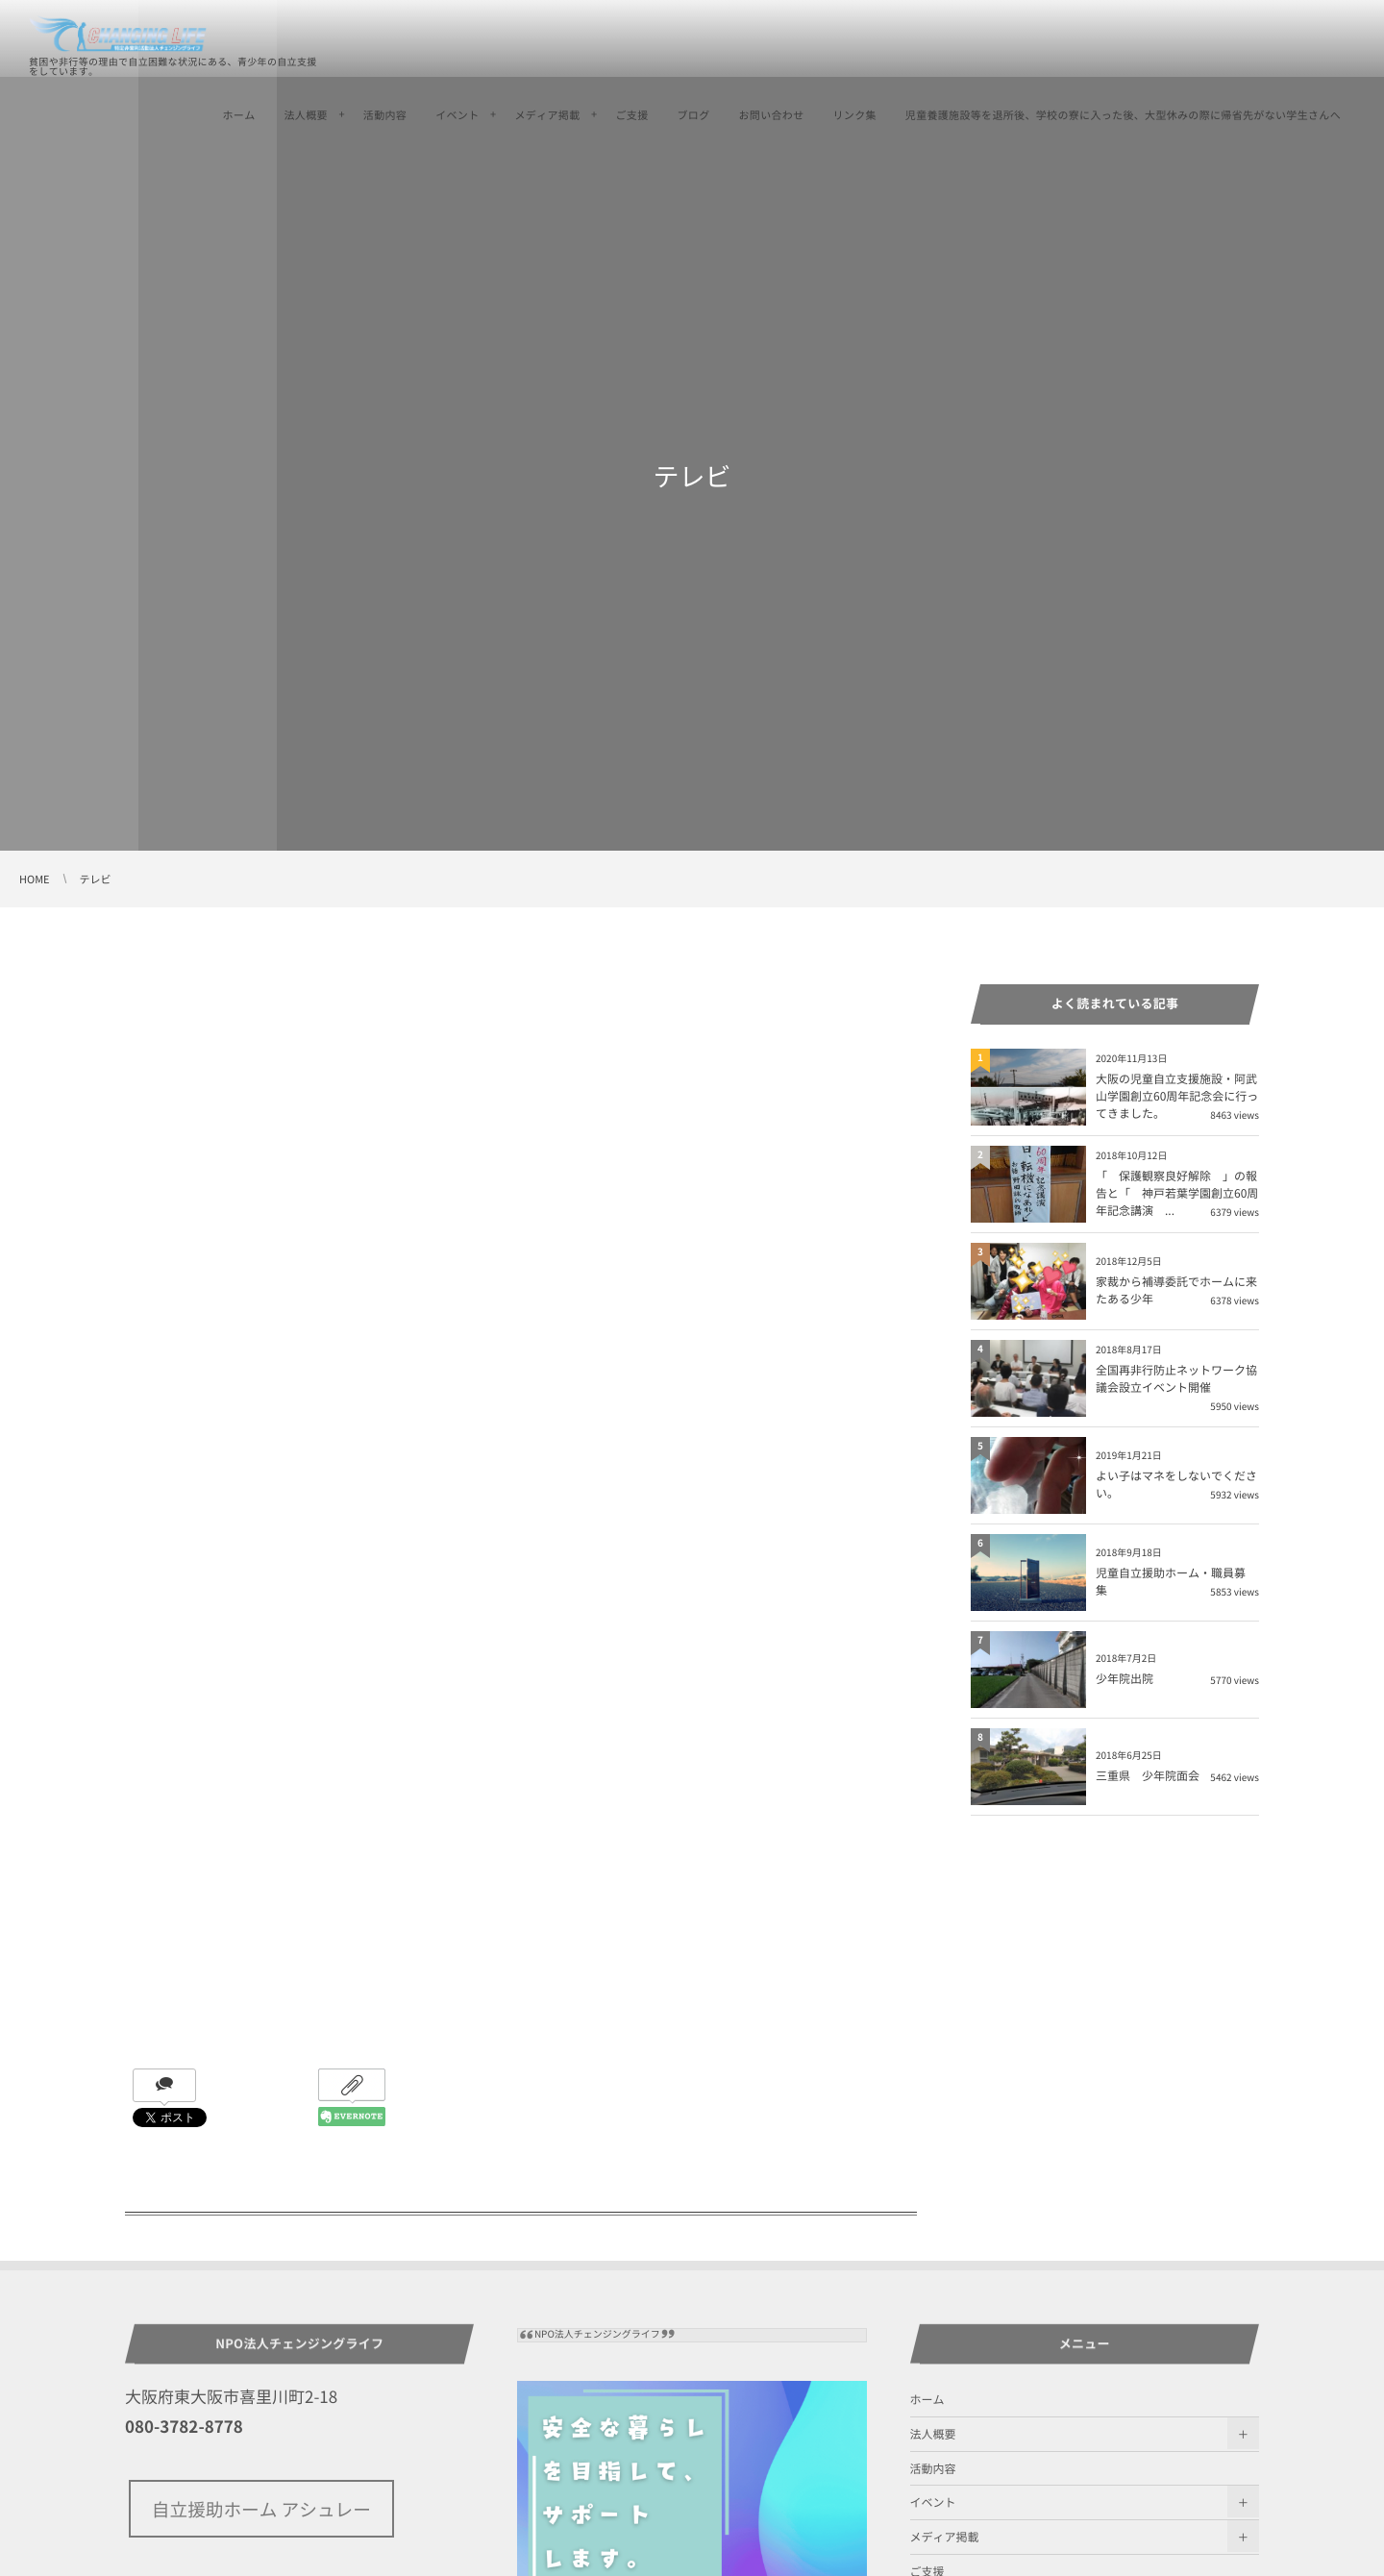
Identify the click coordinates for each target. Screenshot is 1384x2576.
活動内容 (385, 115)
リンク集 (854, 115)
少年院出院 (1124, 1678)
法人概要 (306, 115)
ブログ (693, 115)
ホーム (239, 115)
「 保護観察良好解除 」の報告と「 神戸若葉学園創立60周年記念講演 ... (1177, 1193)
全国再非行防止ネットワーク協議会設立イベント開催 (1176, 1378)
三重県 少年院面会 (1147, 1775)
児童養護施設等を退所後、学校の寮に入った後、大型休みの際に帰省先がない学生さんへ (1123, 115)
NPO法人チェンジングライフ (597, 2334)
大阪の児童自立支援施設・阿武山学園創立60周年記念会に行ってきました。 (1177, 1096)
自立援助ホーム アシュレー (261, 2508)
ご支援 (631, 115)
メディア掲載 (548, 115)
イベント (457, 115)
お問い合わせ (770, 115)
